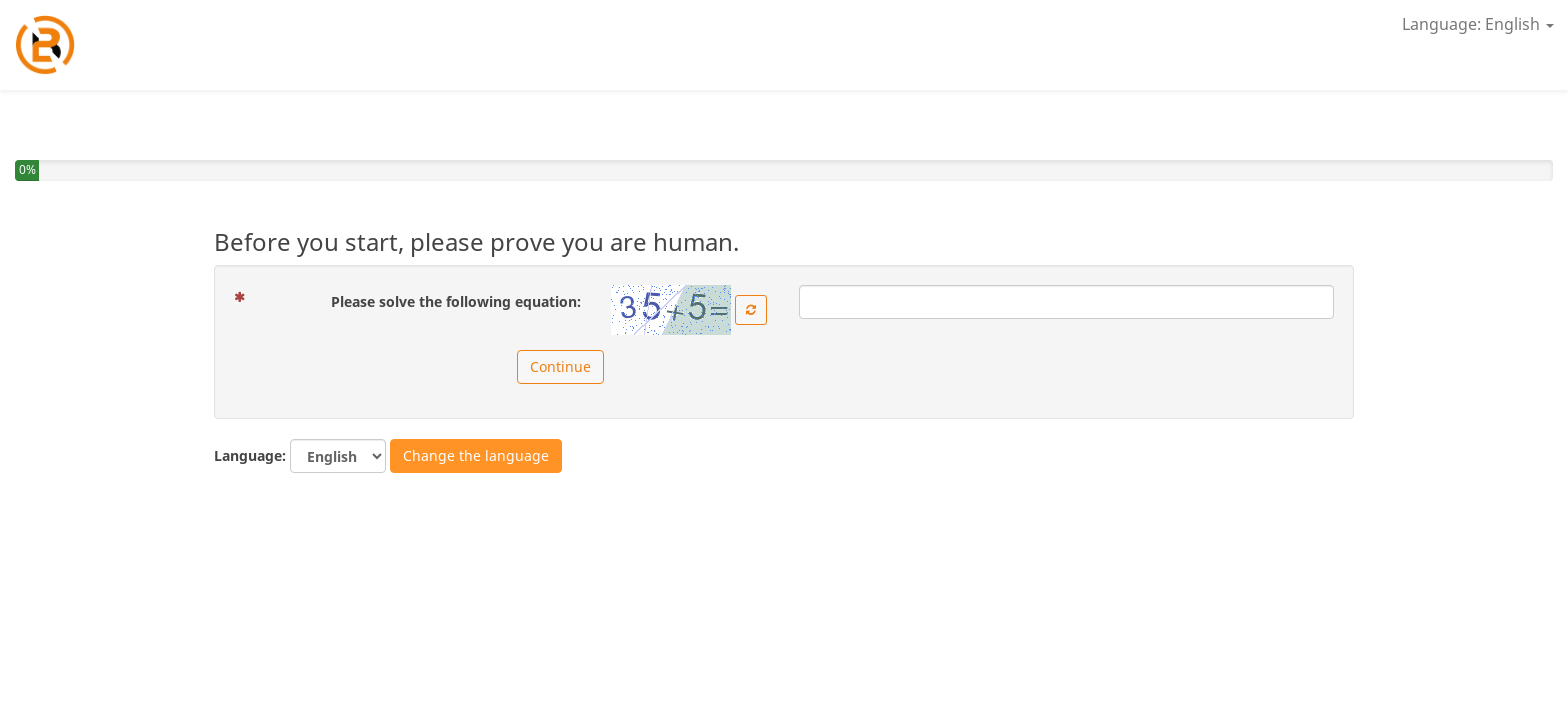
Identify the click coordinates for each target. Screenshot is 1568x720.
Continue (560, 366)
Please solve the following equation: (415, 301)
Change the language (476, 455)
